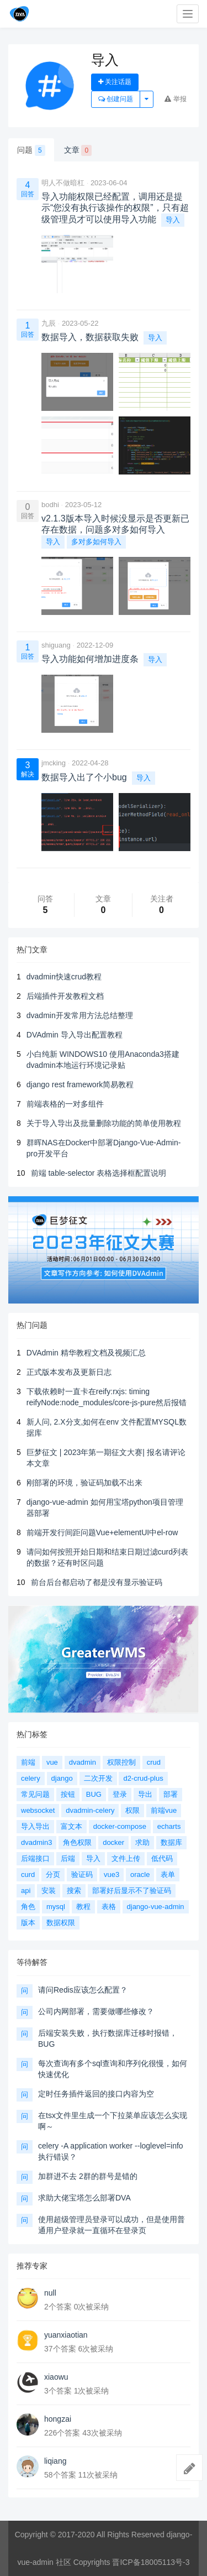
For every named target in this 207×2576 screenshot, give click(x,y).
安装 (48, 1890)
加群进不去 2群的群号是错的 (87, 2176)
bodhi (50, 504)
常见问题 (35, 1794)
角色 (28, 1906)
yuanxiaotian (66, 2334)
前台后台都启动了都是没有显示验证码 (96, 1582)
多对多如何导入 (96, 542)
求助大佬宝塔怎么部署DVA (84, 2197)
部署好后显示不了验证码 (131, 1890)
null (50, 2292)
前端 (28, 1762)
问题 (31, 150)
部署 (170, 1794)
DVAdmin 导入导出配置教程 (74, 1034)
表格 (109, 1906)
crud (154, 1762)
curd (28, 1874)
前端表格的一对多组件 (65, 1103)
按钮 (68, 1794)
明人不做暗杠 (62, 183)
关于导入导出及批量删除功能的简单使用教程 (103, 1123)
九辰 (48, 323)
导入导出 (35, 1826)
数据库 (171, 1842)
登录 (120, 1794)
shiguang (56, 645)
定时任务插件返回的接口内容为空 (96, 2093)
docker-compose (119, 1826)
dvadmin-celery (90, 1810)
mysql (55, 1906)
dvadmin (82, 1762)
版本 (28, 1922)
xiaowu (56, 2376)
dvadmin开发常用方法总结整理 (79, 1015)
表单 (168, 1874)
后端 (68, 1858)
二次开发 (98, 1778)
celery (30, 1778)
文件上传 (126, 1858)
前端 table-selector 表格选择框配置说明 (99, 1173)
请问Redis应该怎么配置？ (83, 1989)
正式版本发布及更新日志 (69, 1372)
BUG (94, 1794)
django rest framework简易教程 (80, 1084)
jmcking (53, 763)
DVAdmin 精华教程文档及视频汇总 (86, 1352)
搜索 (74, 1890)
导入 (173, 220)
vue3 (111, 1874)
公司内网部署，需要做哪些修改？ (96, 2011)
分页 (53, 1874)
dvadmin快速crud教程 (64, 976)
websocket (38, 1810)
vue (52, 1762)
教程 (83, 1906)
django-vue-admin (155, 1906)
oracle (140, 1874)
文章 (78, 150)
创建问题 (115, 99)
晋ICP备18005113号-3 (150, 2562)
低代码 (162, 1858)
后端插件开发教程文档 (65, 996)
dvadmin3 (36, 1842)
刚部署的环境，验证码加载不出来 (84, 1482)
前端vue (164, 1810)
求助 (142, 1842)
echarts (169, 1826)
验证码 (82, 1874)
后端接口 (35, 1858)
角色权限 (77, 1842)
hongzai (57, 2419)
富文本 (71, 1826)
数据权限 (60, 1922)
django (62, 1778)
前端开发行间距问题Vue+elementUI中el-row (102, 1532)
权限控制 (121, 1762)
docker (113, 1842)
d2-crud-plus (143, 1778)
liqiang (55, 2461)
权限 (132, 1810)
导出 (145, 1794)
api (25, 1890)
